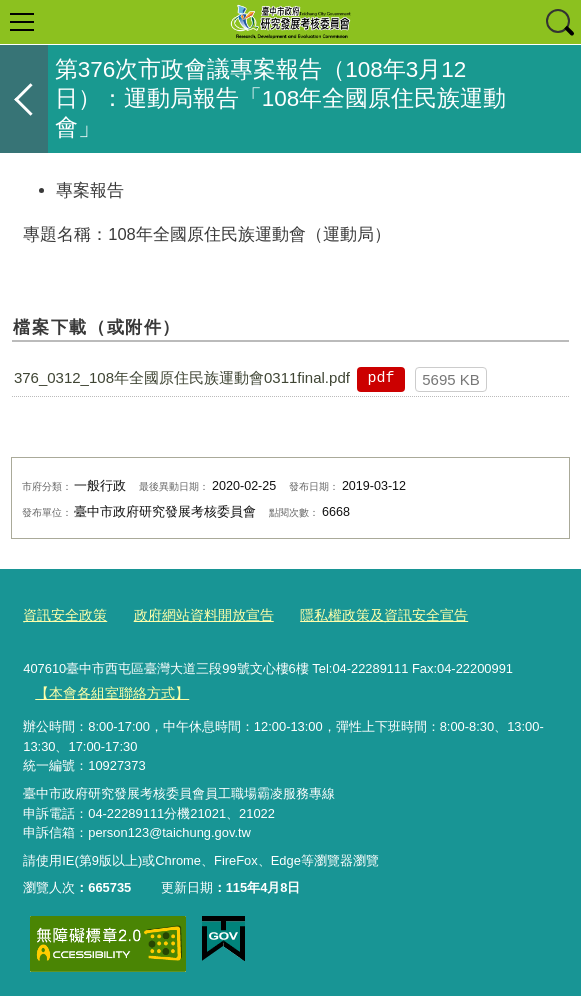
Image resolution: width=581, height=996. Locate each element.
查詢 (559, 22)
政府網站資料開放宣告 (193, 613)
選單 (22, 22)
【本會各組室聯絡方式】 (106, 689)
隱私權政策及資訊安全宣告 (362, 613)
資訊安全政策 (62, 613)
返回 (24, 99)
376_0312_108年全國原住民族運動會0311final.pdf (182, 377)
